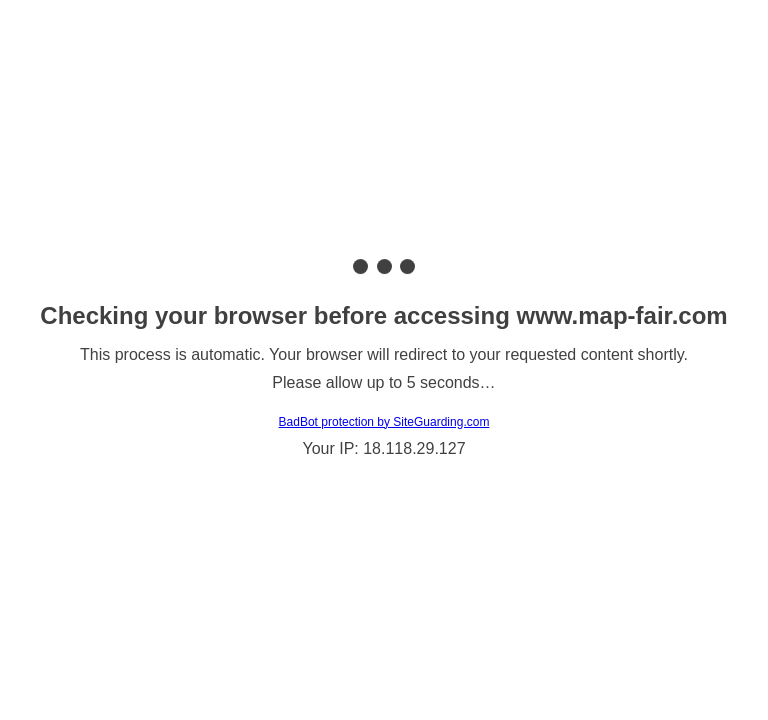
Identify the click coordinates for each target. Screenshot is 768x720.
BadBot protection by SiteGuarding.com (384, 422)
